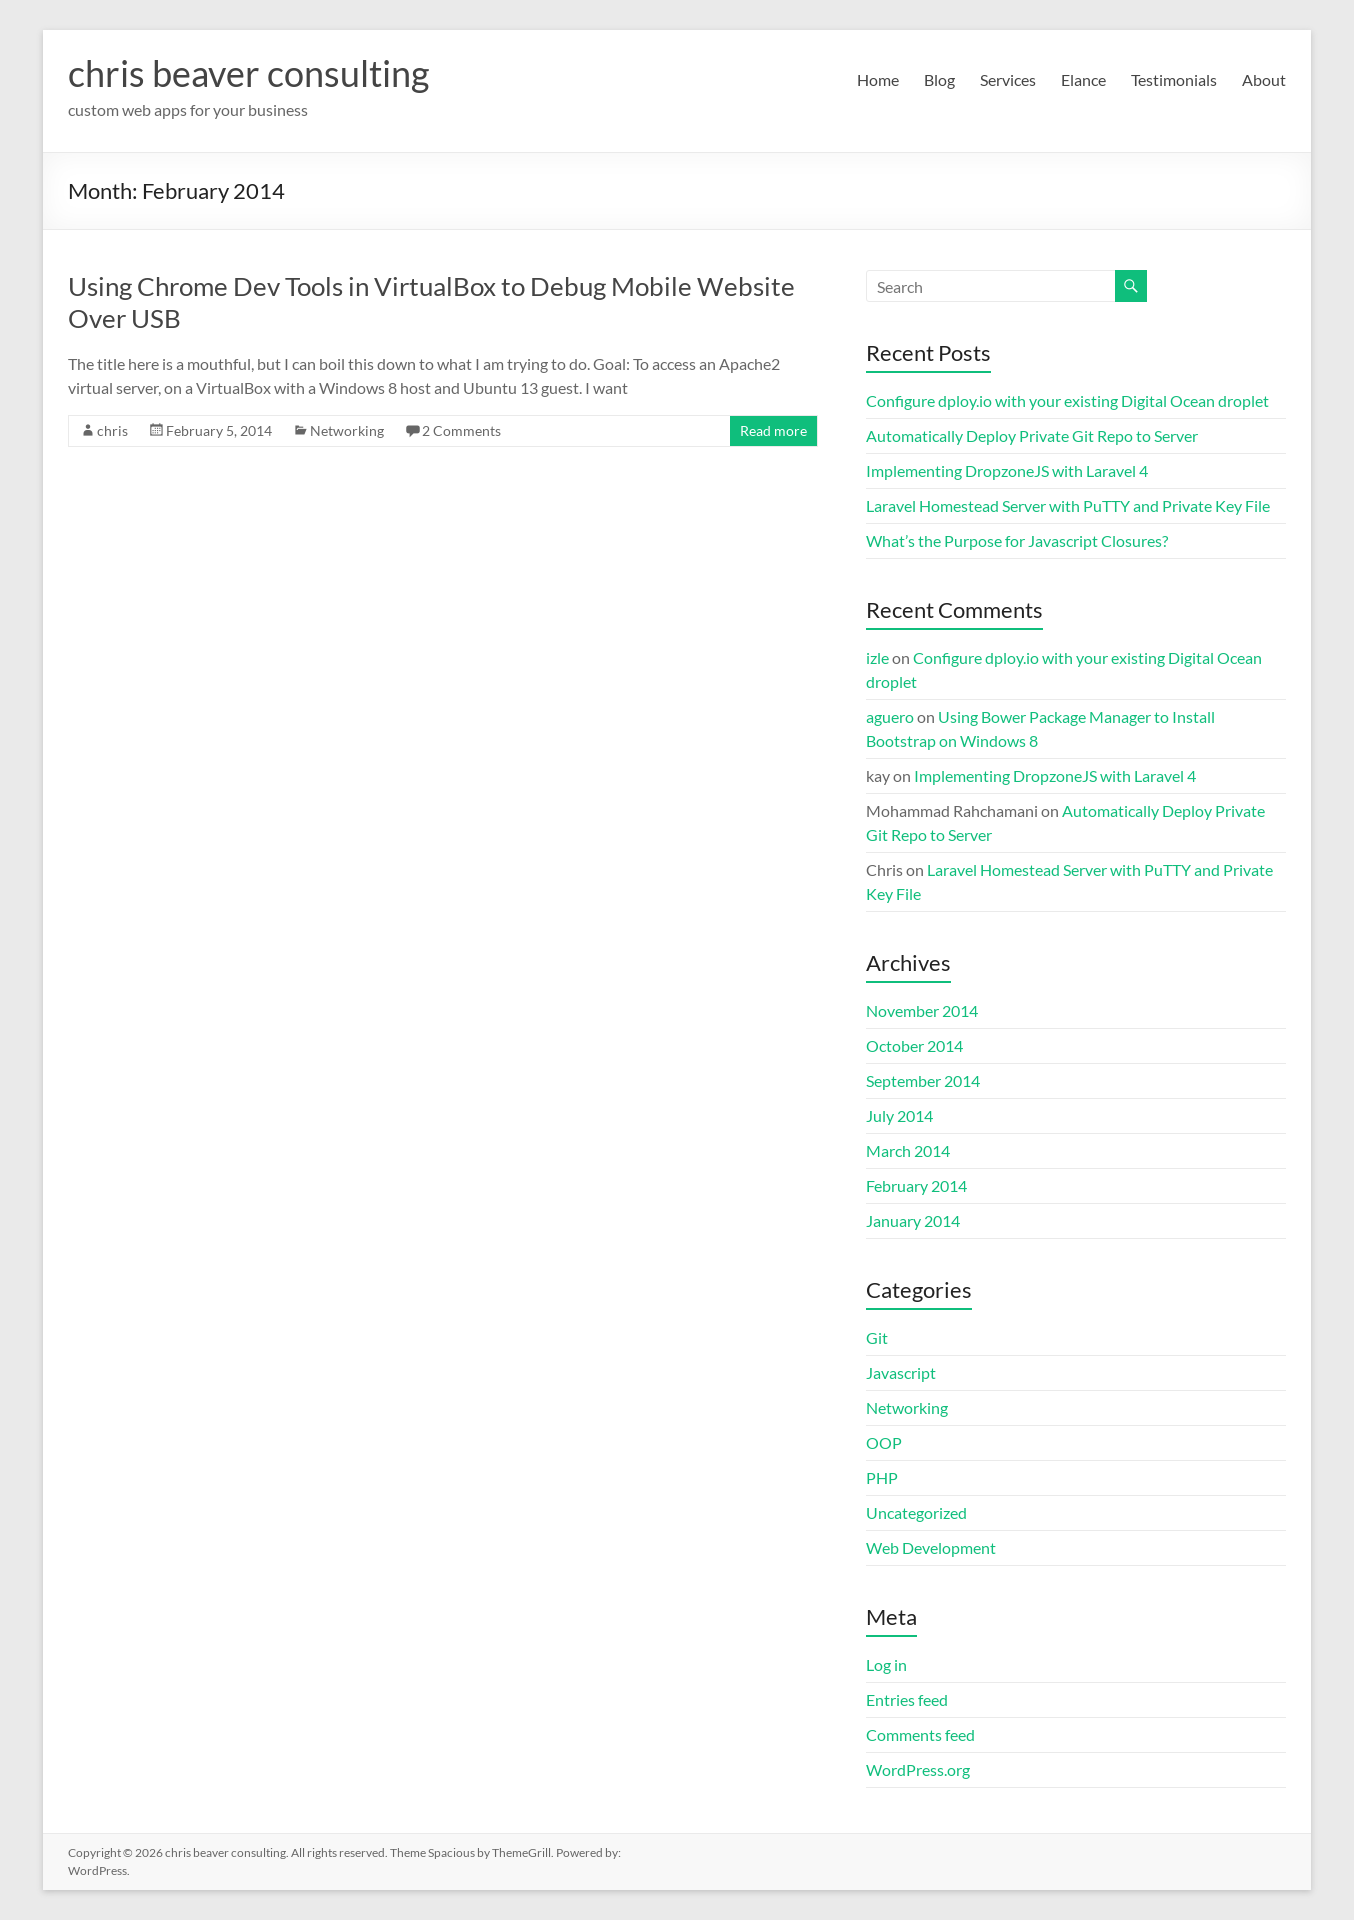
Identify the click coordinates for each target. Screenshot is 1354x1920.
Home (878, 79)
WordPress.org (918, 1769)
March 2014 (908, 1150)
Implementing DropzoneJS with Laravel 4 (1007, 470)
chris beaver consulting (248, 73)
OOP (884, 1442)
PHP (882, 1477)
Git (877, 1337)
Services (1008, 79)
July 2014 (899, 1115)
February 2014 (916, 1185)
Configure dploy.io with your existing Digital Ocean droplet (1067, 400)
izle (877, 657)
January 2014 (913, 1220)
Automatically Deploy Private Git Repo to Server (1032, 435)
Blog (939, 79)
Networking (347, 430)
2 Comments (461, 430)
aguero (890, 716)
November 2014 (922, 1010)
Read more (773, 430)
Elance (1083, 79)
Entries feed (907, 1699)
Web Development (931, 1547)
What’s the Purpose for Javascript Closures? (1017, 540)
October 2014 (914, 1045)
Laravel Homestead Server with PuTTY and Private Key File (1068, 505)
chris (112, 430)
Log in (886, 1664)
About (1264, 79)
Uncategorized (916, 1512)
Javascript (901, 1372)
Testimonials (1174, 79)
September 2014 (923, 1080)
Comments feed (920, 1734)
